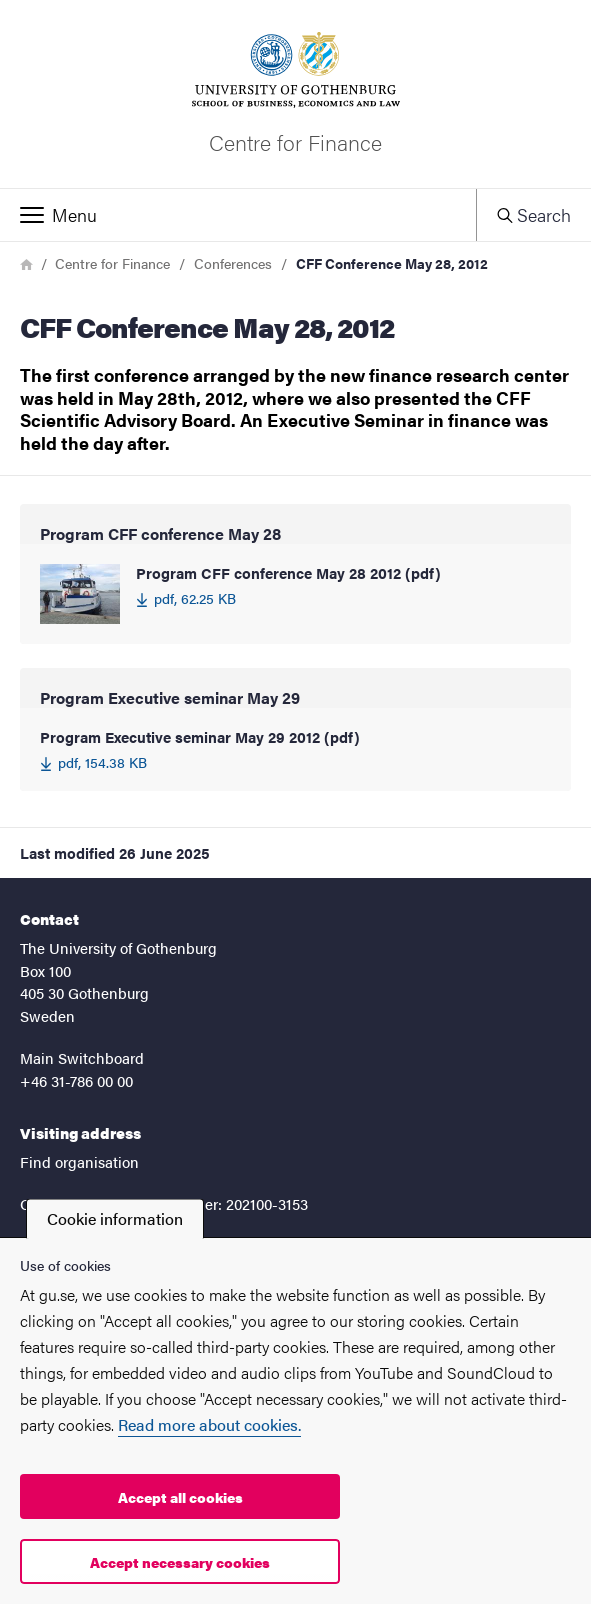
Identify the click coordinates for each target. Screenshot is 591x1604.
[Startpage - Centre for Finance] (295, 94)
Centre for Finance (112, 263)
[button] (238, 215)
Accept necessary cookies (180, 1562)
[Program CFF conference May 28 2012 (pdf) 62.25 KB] (295, 594)
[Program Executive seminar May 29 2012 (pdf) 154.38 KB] (295, 749)
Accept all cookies (180, 1497)
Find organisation (79, 1161)
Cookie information (115, 1218)
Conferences (233, 263)
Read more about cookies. (209, 1424)
